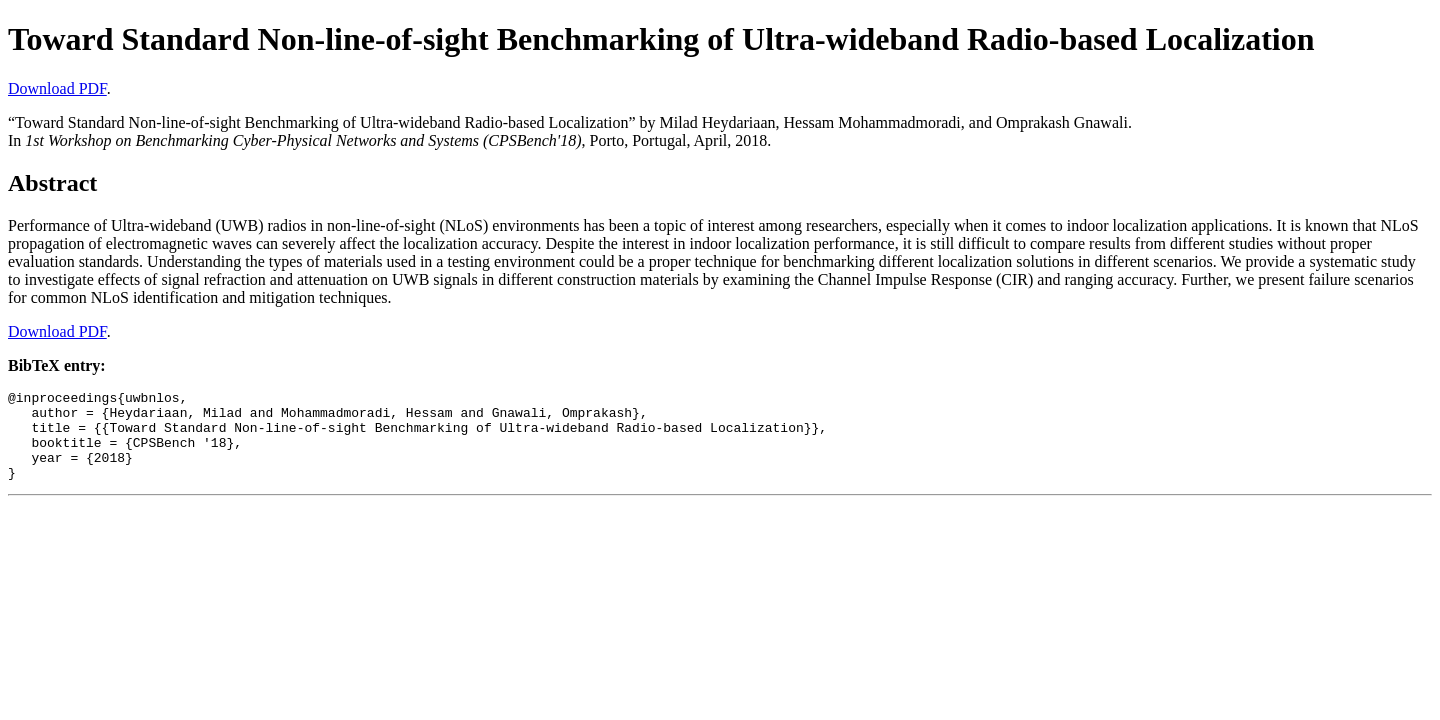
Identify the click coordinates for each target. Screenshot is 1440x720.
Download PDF (57, 88)
